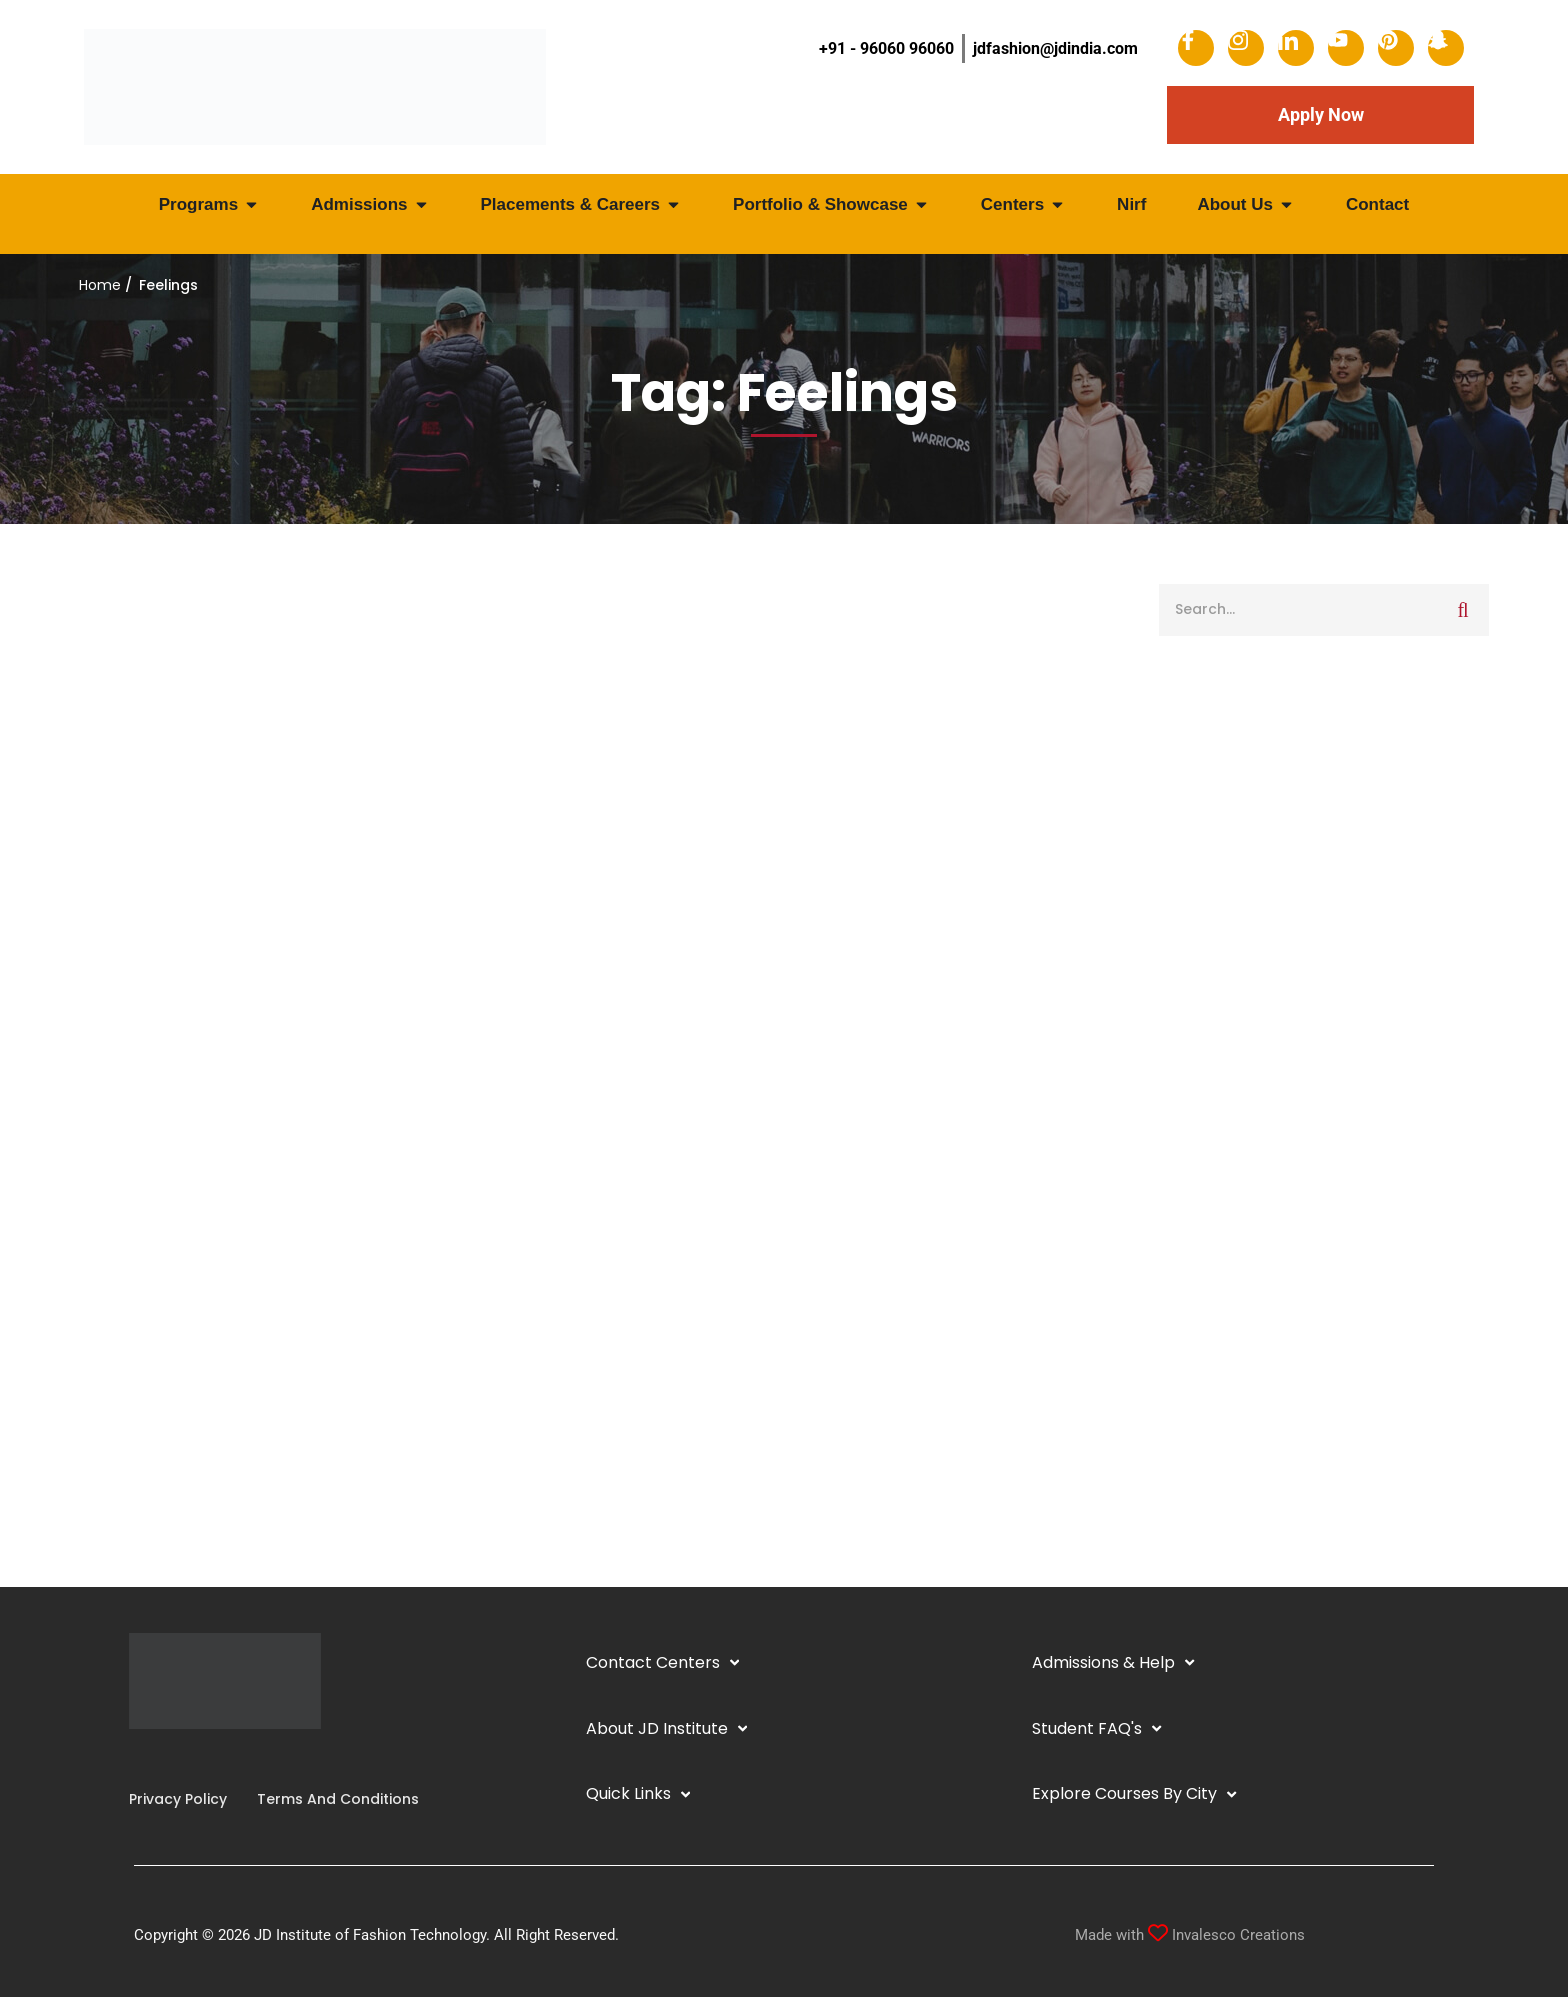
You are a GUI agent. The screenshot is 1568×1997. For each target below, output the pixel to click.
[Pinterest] (209, 1758)
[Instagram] (145, 1758)
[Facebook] (129, 1758)
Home (100, 285)
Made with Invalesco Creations (1190, 1935)
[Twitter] (193, 1758)
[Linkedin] (161, 1758)
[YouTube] (177, 1758)
